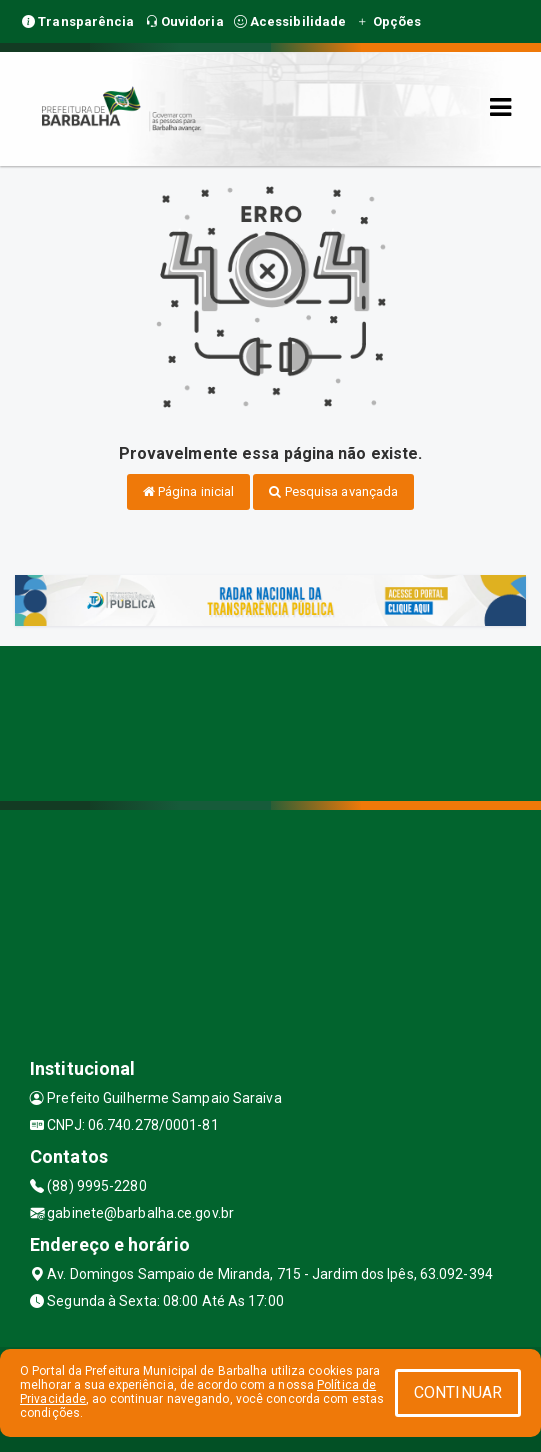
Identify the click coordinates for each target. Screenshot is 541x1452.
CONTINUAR (458, 1392)
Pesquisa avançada (333, 491)
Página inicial (189, 491)
